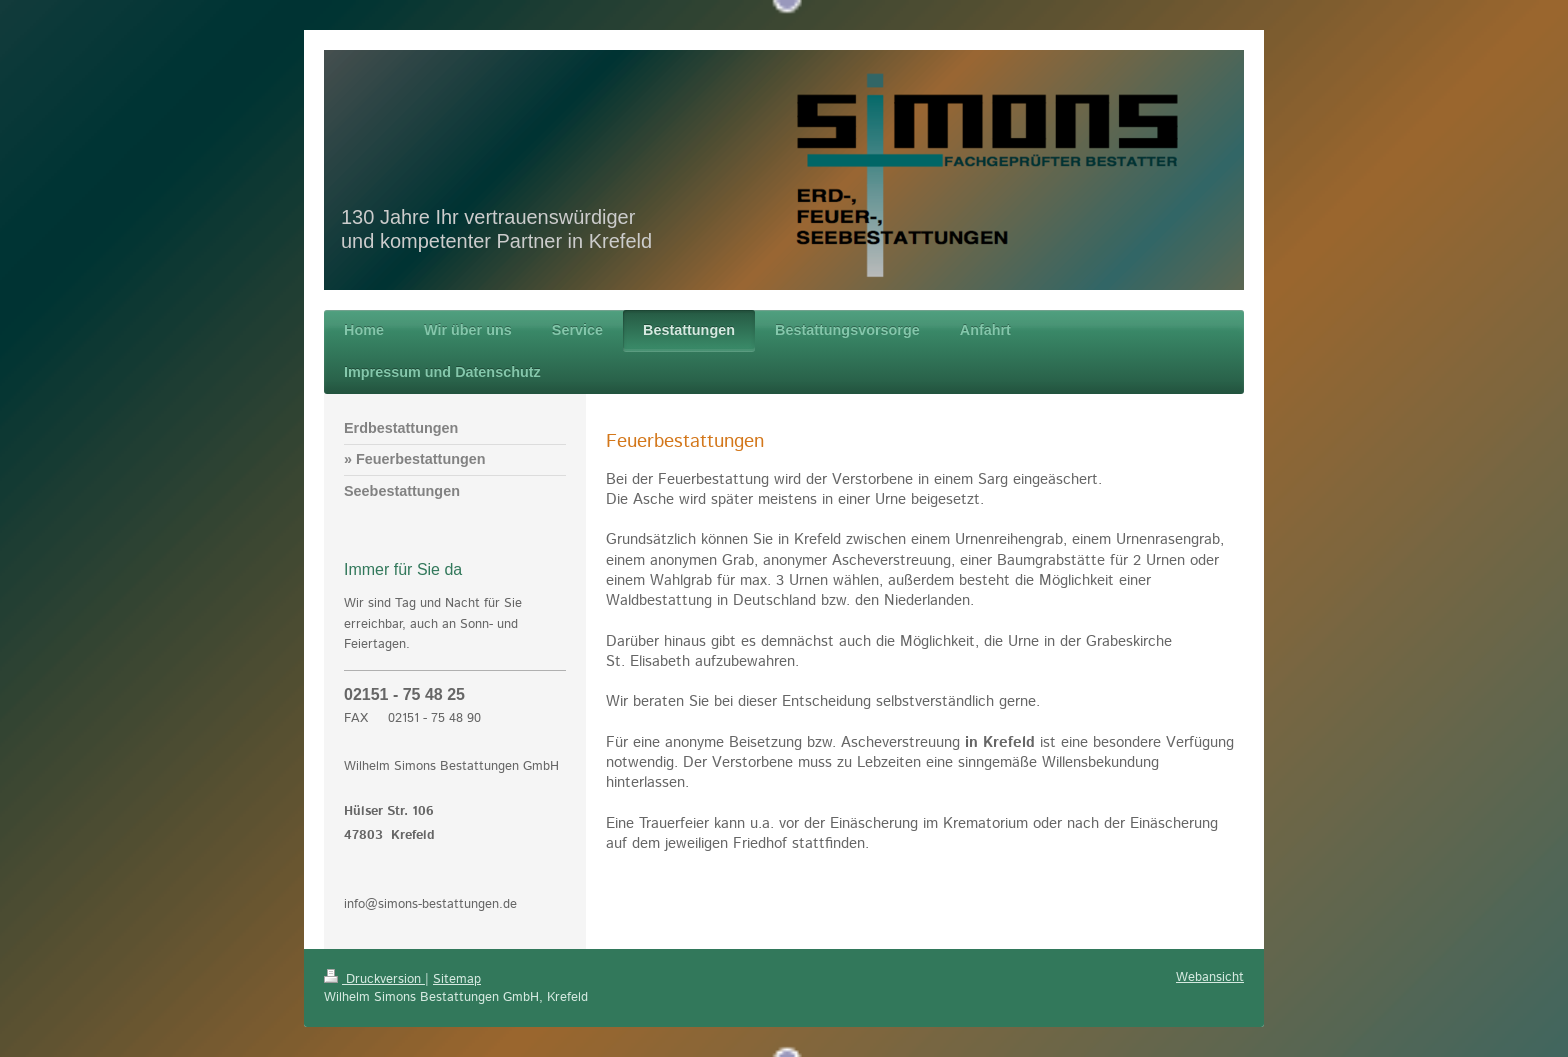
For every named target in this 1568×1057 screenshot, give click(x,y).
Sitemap (457, 979)
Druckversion (374, 979)
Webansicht (1210, 977)
